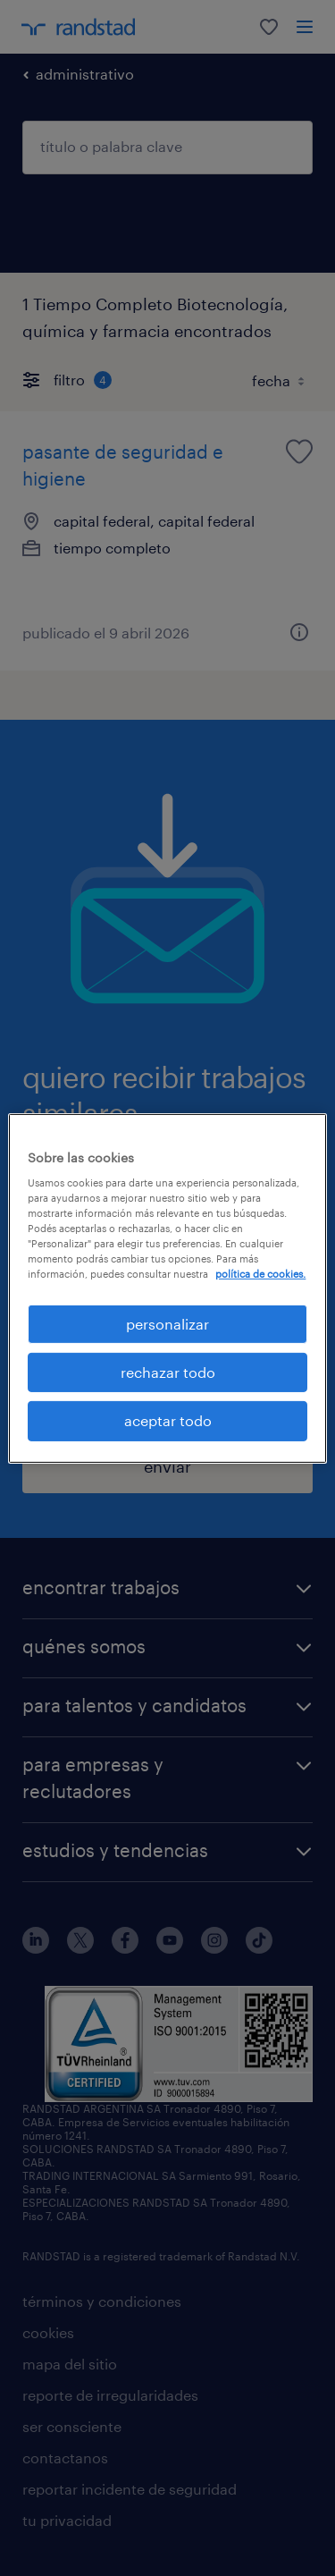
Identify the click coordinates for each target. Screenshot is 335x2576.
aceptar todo (168, 1420)
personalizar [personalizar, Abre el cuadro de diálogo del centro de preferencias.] (167, 1322)
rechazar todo (168, 1372)
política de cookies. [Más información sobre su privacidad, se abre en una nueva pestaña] (260, 1274)
